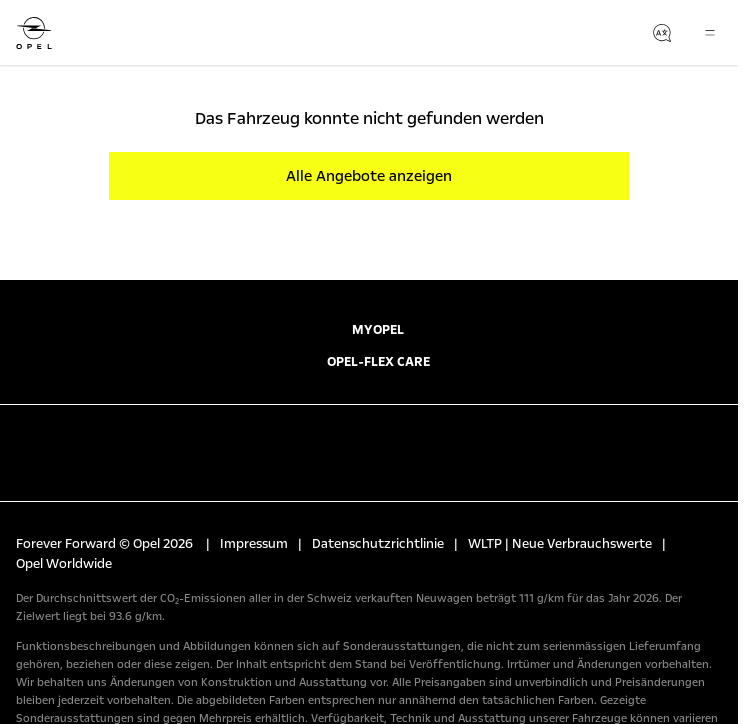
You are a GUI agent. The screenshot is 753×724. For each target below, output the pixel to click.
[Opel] (34, 33)
